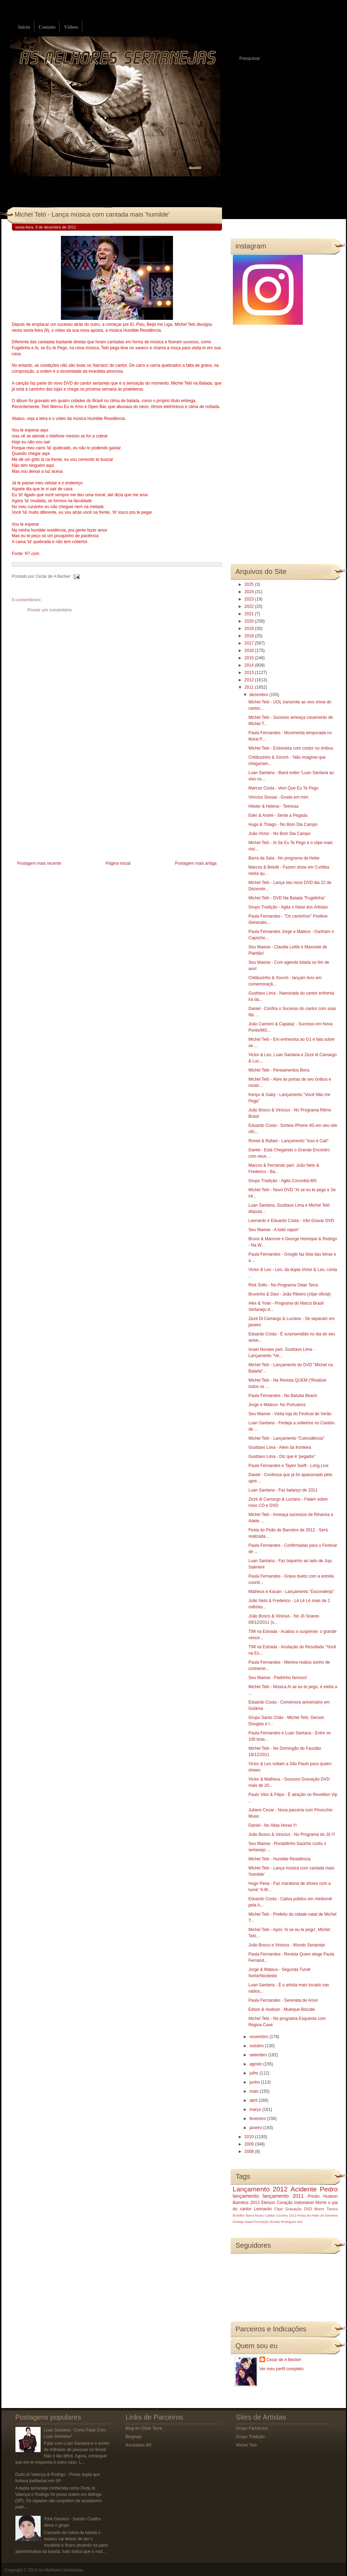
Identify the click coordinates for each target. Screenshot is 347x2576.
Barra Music (255, 2215)
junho (255, 2082)
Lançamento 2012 (260, 2189)
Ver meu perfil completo (281, 2368)
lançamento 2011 (283, 2196)
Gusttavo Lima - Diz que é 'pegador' (281, 1456)
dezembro (259, 694)
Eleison (268, 2202)
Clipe (278, 2209)
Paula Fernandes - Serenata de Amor (283, 2000)
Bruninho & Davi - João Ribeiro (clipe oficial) (289, 1294)
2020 (249, 621)
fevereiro (258, 2118)
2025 (249, 584)
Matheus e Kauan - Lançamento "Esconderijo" (291, 1591)
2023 (249, 599)
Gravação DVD (298, 2209)
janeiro (256, 2127)
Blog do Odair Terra (144, 2428)
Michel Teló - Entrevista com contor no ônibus (290, 748)
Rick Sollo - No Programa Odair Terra (283, 1285)
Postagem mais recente (39, 863)
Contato (47, 27)
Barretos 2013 (246, 2202)
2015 (249, 657)
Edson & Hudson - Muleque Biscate (281, 2009)
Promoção (261, 2222)
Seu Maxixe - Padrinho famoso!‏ (277, 1677)
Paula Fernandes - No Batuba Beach (282, 1395)
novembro (259, 2036)
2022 (249, 606)
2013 (249, 672)
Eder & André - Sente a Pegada (277, 815)
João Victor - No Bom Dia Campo (279, 833)
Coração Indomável (295, 2202)
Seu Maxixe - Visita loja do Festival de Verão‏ (289, 1413)
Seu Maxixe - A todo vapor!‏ (273, 1229)
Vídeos (71, 27)
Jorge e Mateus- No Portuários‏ (276, 1404)
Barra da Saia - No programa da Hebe (283, 858)
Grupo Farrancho (252, 2428)
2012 (249, 680)
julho (254, 2073)
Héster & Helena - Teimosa (273, 806)
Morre (320, 2202)
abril (253, 2100)
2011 (249, 687)
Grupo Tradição (250, 2436)
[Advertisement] (64, 810)
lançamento (246, 2196)
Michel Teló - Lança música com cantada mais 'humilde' (92, 214)
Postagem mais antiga (196, 863)
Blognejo (134, 2436)
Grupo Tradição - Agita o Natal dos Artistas (288, 907)
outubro (257, 2045)
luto (300, 2222)
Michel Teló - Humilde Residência (279, 1858)
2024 (249, 591)
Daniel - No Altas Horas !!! (272, 1825)
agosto (256, 2064)
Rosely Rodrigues (283, 2222)
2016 (249, 650)
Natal (248, 2222)
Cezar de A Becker (283, 2359)
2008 (249, 2151)
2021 (249, 613)
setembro (258, 2054)
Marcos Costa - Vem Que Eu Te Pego (283, 788)
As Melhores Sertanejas (61, 2570)
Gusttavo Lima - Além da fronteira (279, 1447)
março (255, 2109)
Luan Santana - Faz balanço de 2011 (282, 1490)
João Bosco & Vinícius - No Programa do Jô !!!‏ (291, 1834)
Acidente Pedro (314, 2189)
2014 (249, 665)
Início (24, 27)
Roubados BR (139, 2445)
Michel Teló (246, 2445)
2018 (249, 635)
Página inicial (118, 863)
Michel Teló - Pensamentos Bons (279, 1070)
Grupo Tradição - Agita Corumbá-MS (282, 1180)
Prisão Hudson (323, 2196)
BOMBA (239, 2215)
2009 (249, 2144)
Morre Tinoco (326, 2209)
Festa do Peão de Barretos (317, 2215)
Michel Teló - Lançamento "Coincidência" (286, 1438)
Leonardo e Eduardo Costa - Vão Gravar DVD (291, 1220)
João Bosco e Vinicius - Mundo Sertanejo (286, 1945)
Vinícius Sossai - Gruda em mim (278, 797)
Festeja (238, 2222)
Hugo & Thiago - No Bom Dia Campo (282, 824)
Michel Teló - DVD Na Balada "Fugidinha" (286, 898)
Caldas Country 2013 (280, 2215)
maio (254, 2091)
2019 (249, 628)
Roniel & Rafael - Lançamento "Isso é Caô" (288, 1140)
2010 (249, 2136)
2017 (249, 643)
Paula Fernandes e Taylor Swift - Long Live (288, 1465)
